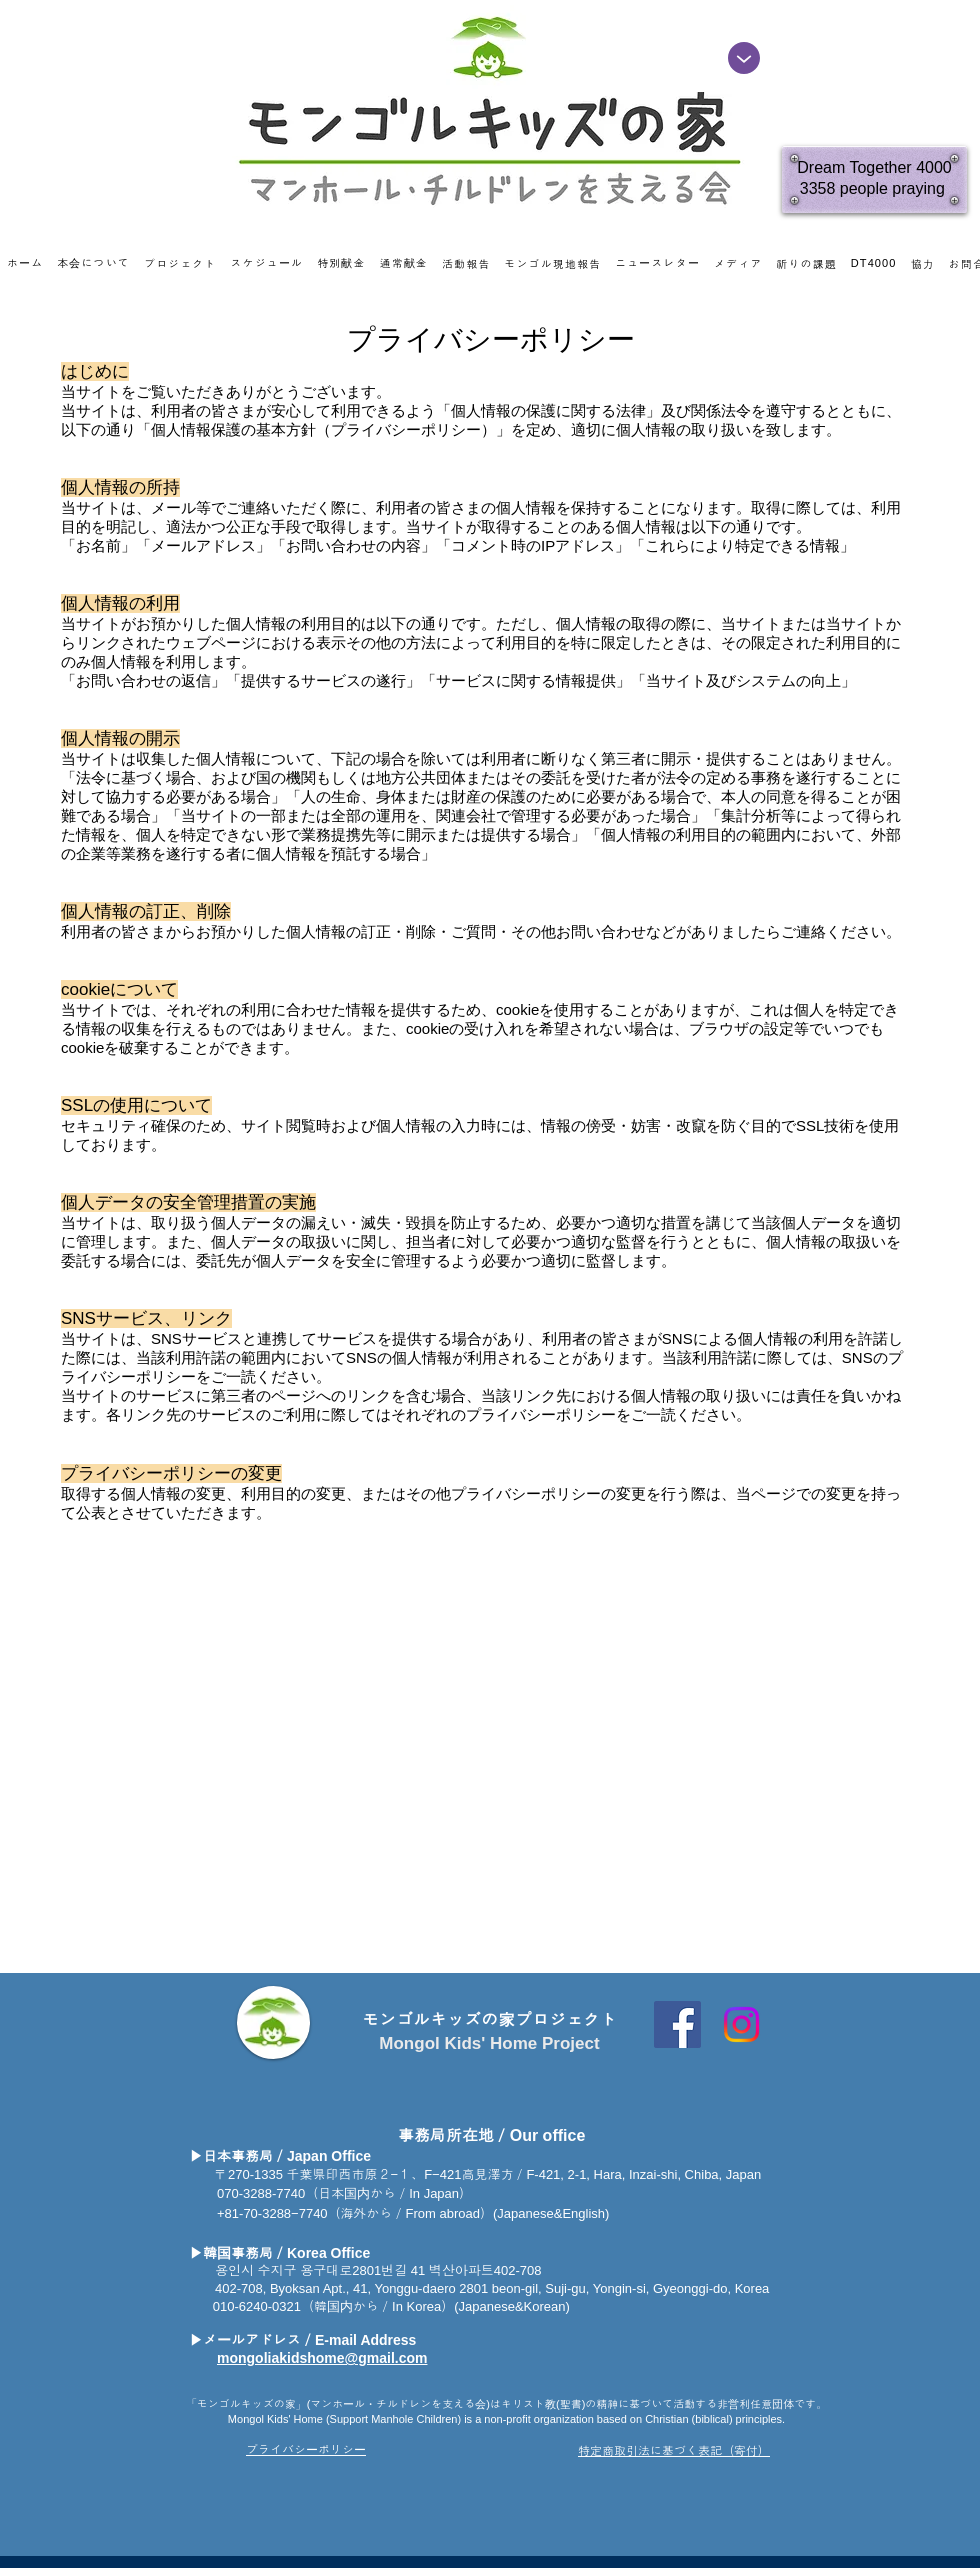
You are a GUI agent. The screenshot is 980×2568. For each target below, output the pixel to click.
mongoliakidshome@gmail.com (322, 2358)
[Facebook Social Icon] (677, 2024)
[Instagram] (741, 2024)
